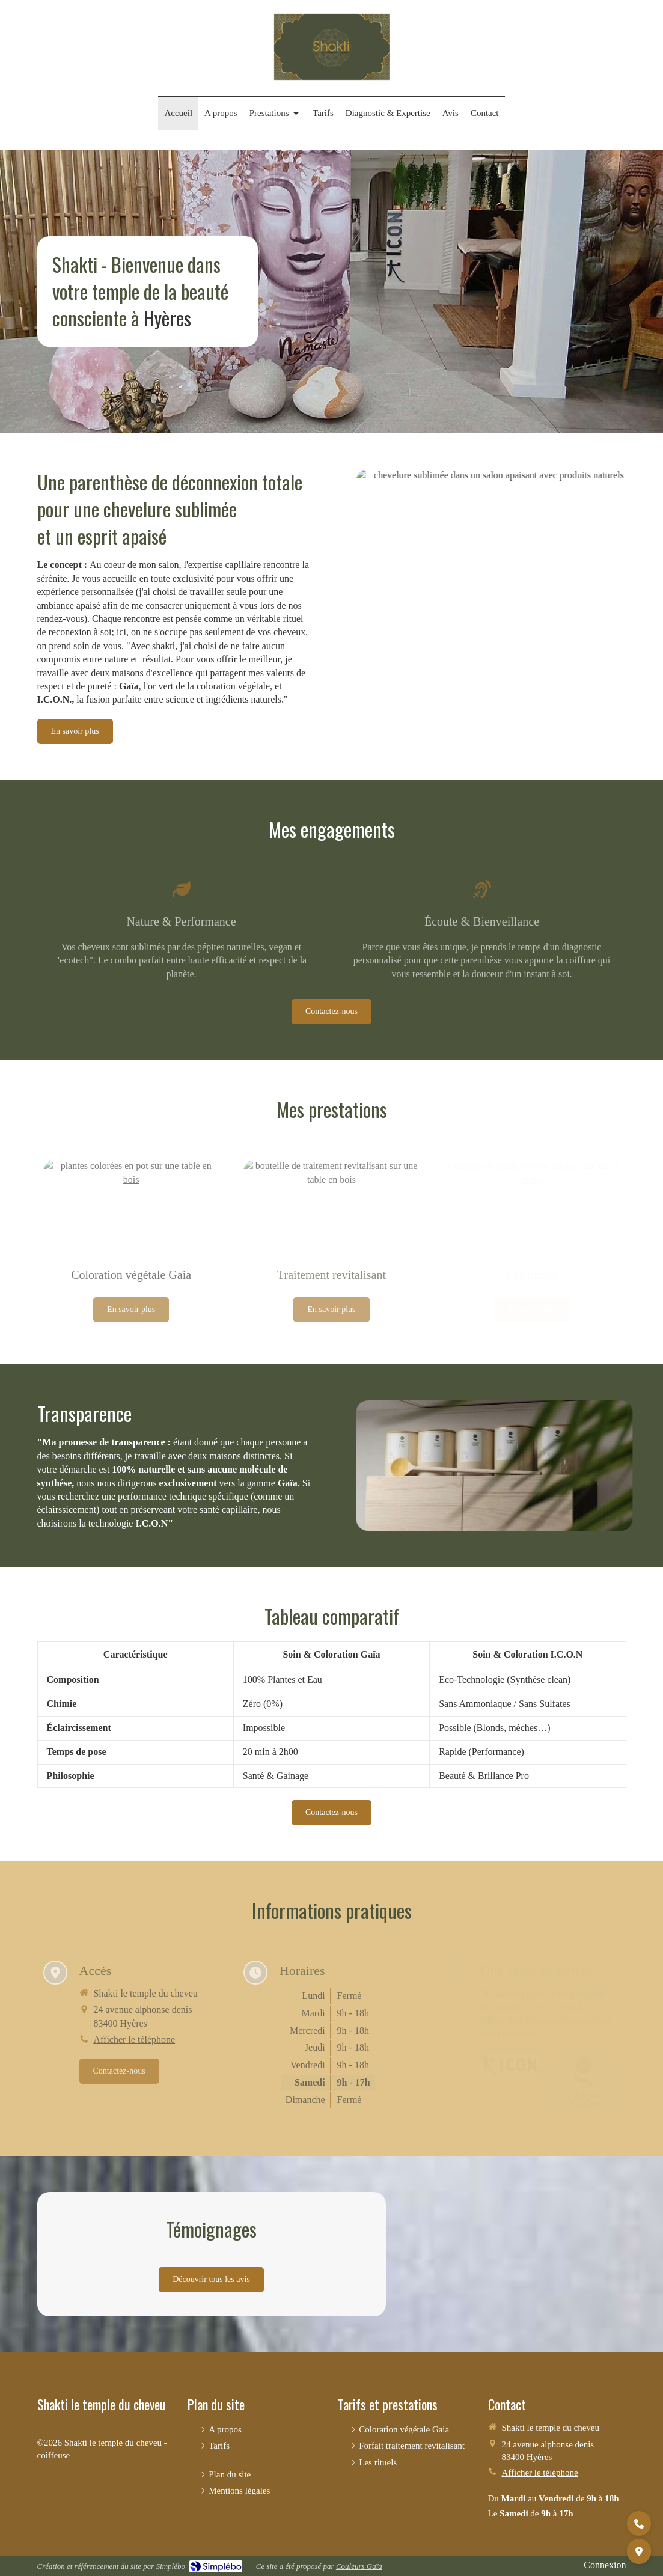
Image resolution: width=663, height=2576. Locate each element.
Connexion (605, 2565)
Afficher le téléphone (540, 2472)
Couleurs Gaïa (359, 2566)
